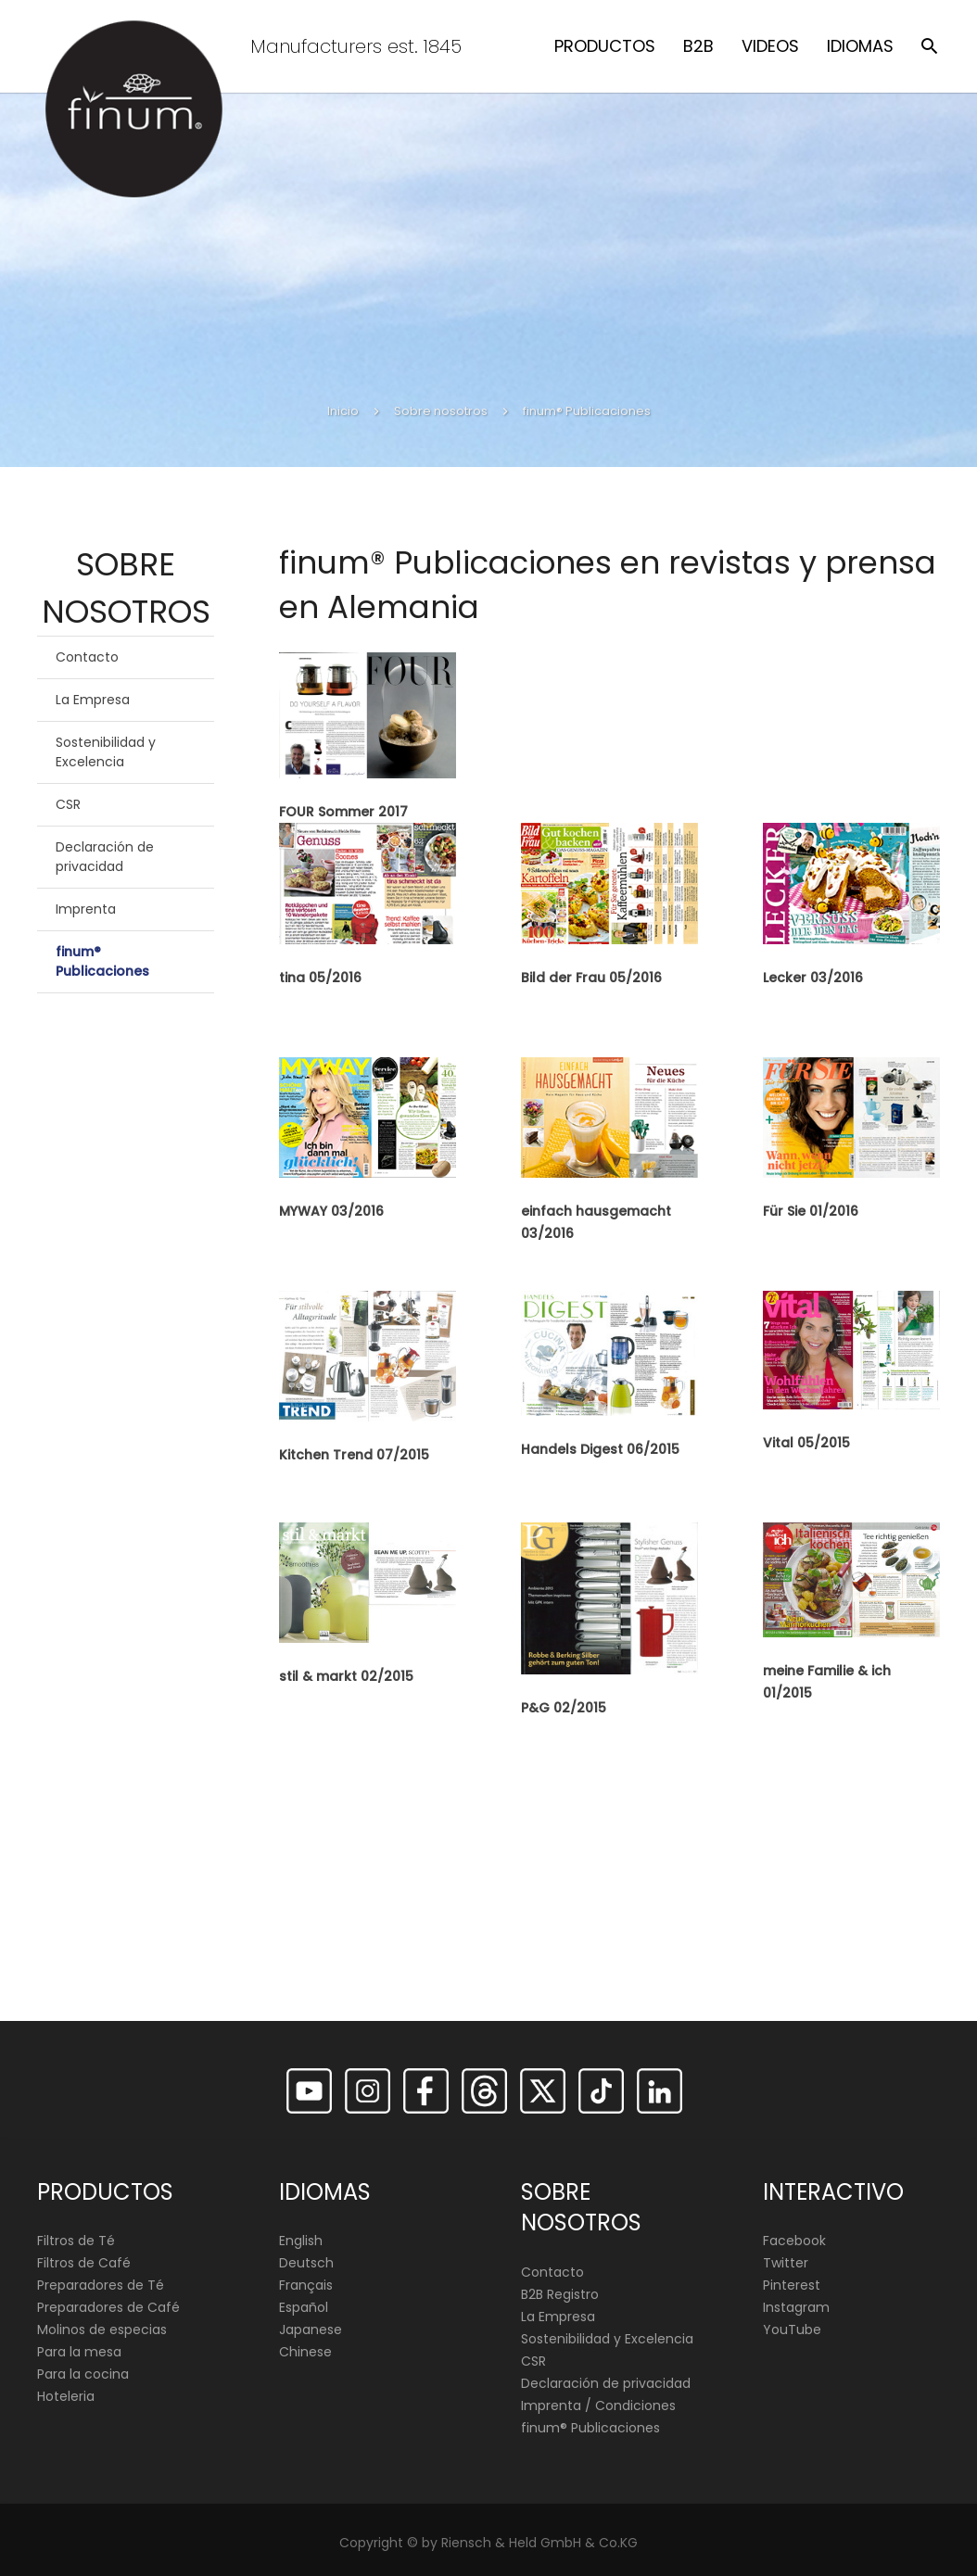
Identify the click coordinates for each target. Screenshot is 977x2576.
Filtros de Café (84, 2263)
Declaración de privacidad (105, 857)
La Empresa (93, 699)
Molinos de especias (102, 2329)
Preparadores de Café (108, 2307)
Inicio (343, 411)
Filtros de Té (76, 2240)
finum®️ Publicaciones (590, 2427)
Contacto (87, 657)
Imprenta (86, 909)
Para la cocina (83, 2374)
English (301, 2240)
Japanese (310, 2329)
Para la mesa (79, 2351)
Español (303, 2307)
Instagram (796, 2307)
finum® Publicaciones (102, 961)
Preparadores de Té (100, 2285)
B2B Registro (560, 2294)
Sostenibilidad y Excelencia (106, 752)
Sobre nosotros (441, 411)
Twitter (785, 2263)
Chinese (305, 2351)
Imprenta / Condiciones (598, 2405)
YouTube (792, 2329)
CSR (68, 804)
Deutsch (306, 2263)
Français (306, 2285)
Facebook (794, 2240)
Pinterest (791, 2285)
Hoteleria (66, 2396)
